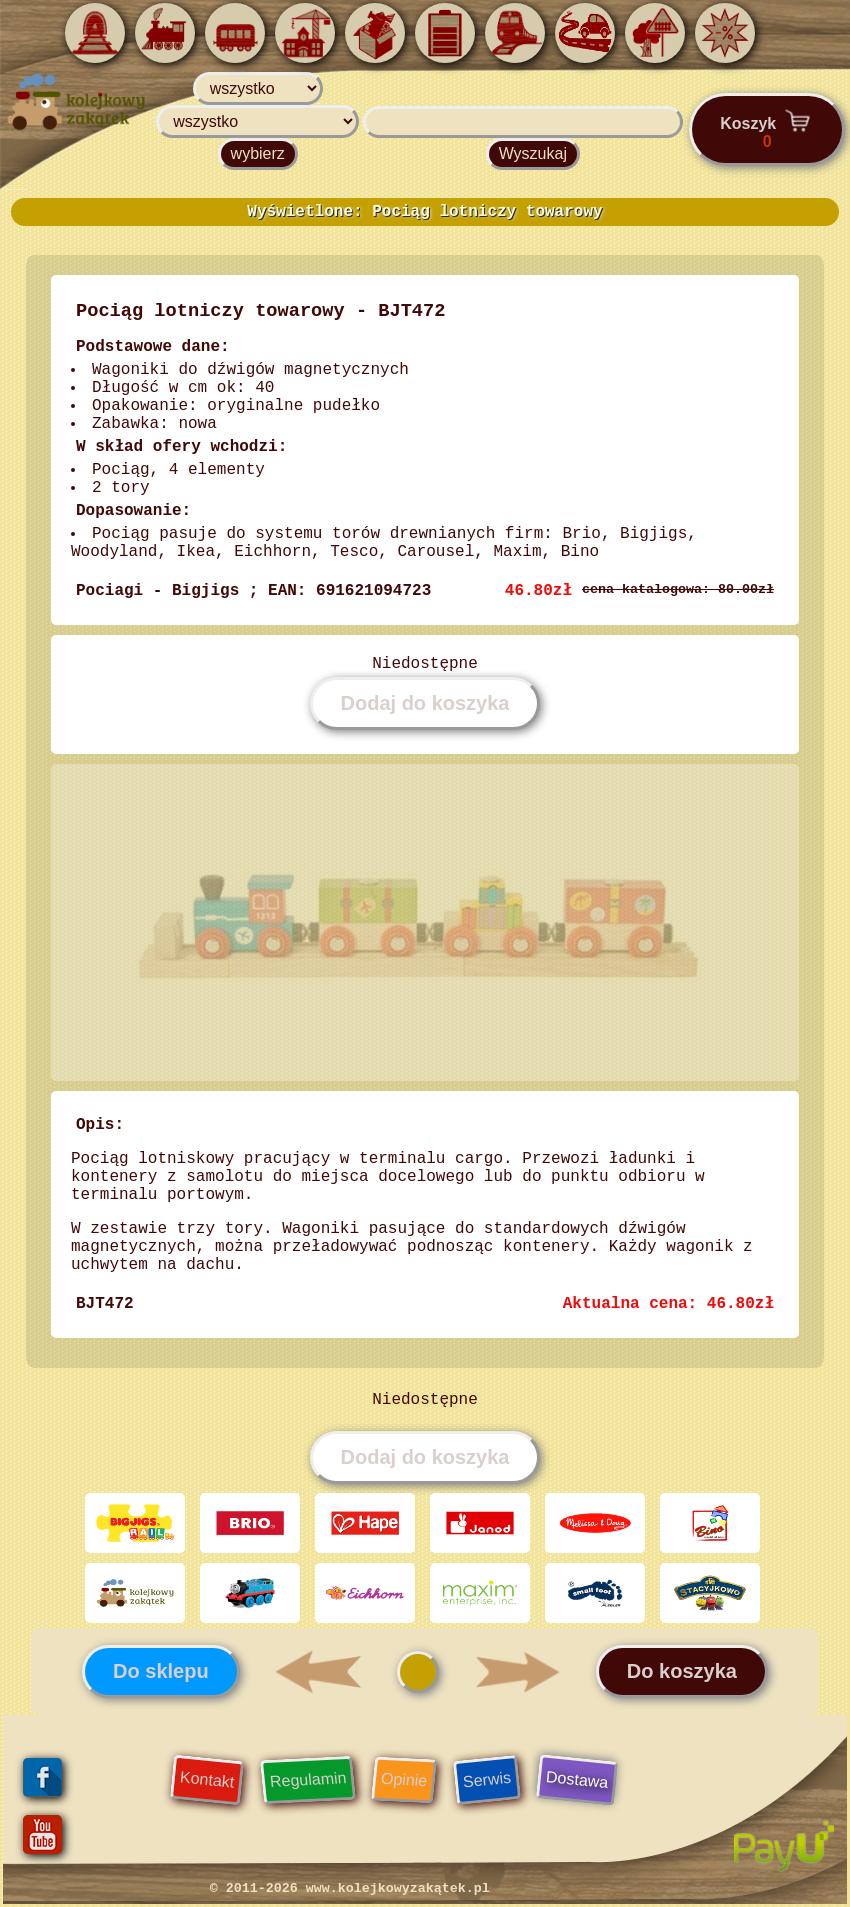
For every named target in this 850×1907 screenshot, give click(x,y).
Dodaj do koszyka (425, 703)
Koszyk (767, 129)
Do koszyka (682, 1671)
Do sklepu (161, 1671)
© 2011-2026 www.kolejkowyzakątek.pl (350, 1888)
